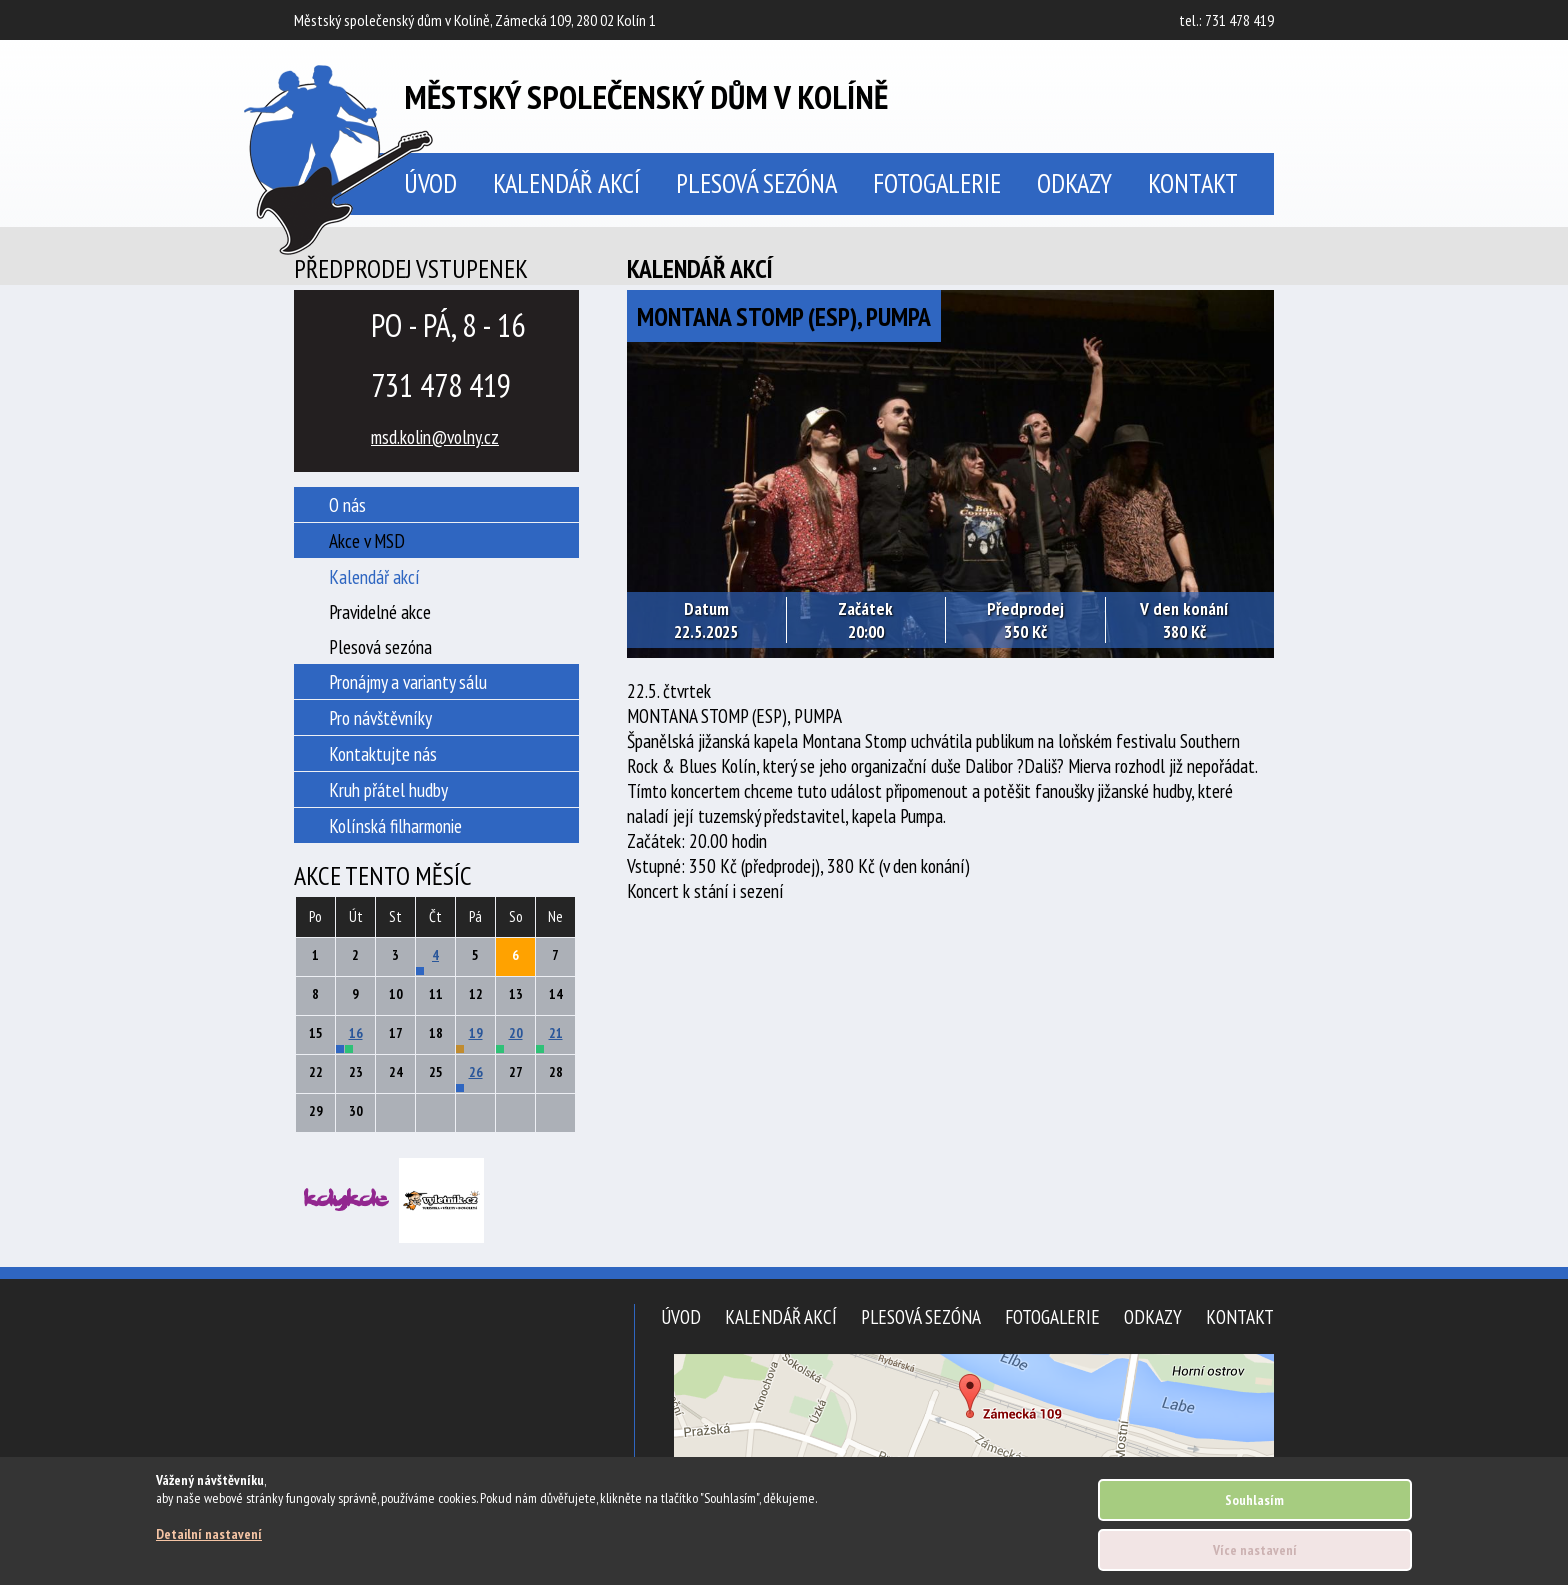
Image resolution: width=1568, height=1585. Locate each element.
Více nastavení (1255, 1550)
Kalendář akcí (566, 183)
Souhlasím (1254, 1500)
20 (516, 1033)
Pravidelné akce (380, 611)
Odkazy (1074, 183)
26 (476, 1072)
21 (556, 1033)
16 (356, 1033)
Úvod (681, 1316)
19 (476, 1033)
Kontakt (1193, 183)
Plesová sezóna (756, 183)
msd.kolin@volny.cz (435, 436)
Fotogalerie (937, 183)
